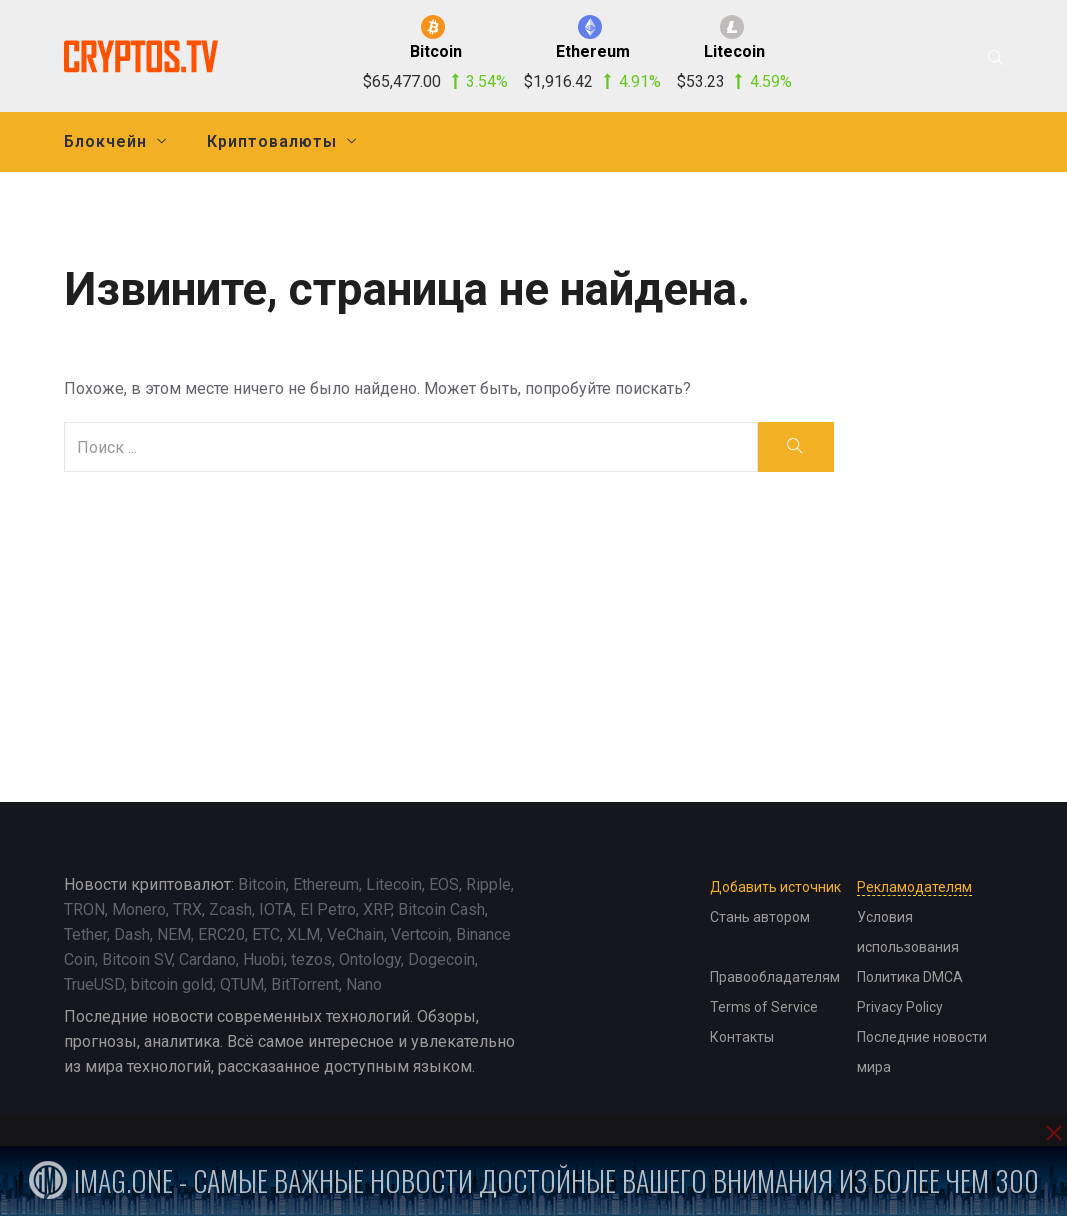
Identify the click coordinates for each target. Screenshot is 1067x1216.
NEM (174, 934)
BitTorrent (305, 984)
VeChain (355, 934)
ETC (266, 934)
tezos (311, 959)
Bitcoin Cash (441, 909)
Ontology (370, 959)
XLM (303, 934)
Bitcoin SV (137, 959)
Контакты (742, 1037)
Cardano (207, 959)
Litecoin (394, 884)
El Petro (328, 909)
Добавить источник (775, 887)
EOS (444, 884)
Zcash (230, 909)
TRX (187, 909)
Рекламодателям (914, 887)
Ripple (488, 884)
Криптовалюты (272, 141)
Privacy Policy (900, 1007)
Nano (364, 984)
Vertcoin (420, 934)
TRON (84, 909)
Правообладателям (775, 977)
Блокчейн (105, 141)
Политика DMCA (910, 977)
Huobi (263, 959)
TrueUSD (94, 984)
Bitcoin (262, 884)
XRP (377, 909)
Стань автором (760, 917)
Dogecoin (441, 959)
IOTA (276, 909)
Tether (85, 934)
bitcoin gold (172, 984)
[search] (795, 447)
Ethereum (326, 884)
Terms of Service (764, 1007)
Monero (139, 909)
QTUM (242, 984)
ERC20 (221, 934)
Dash (132, 934)
